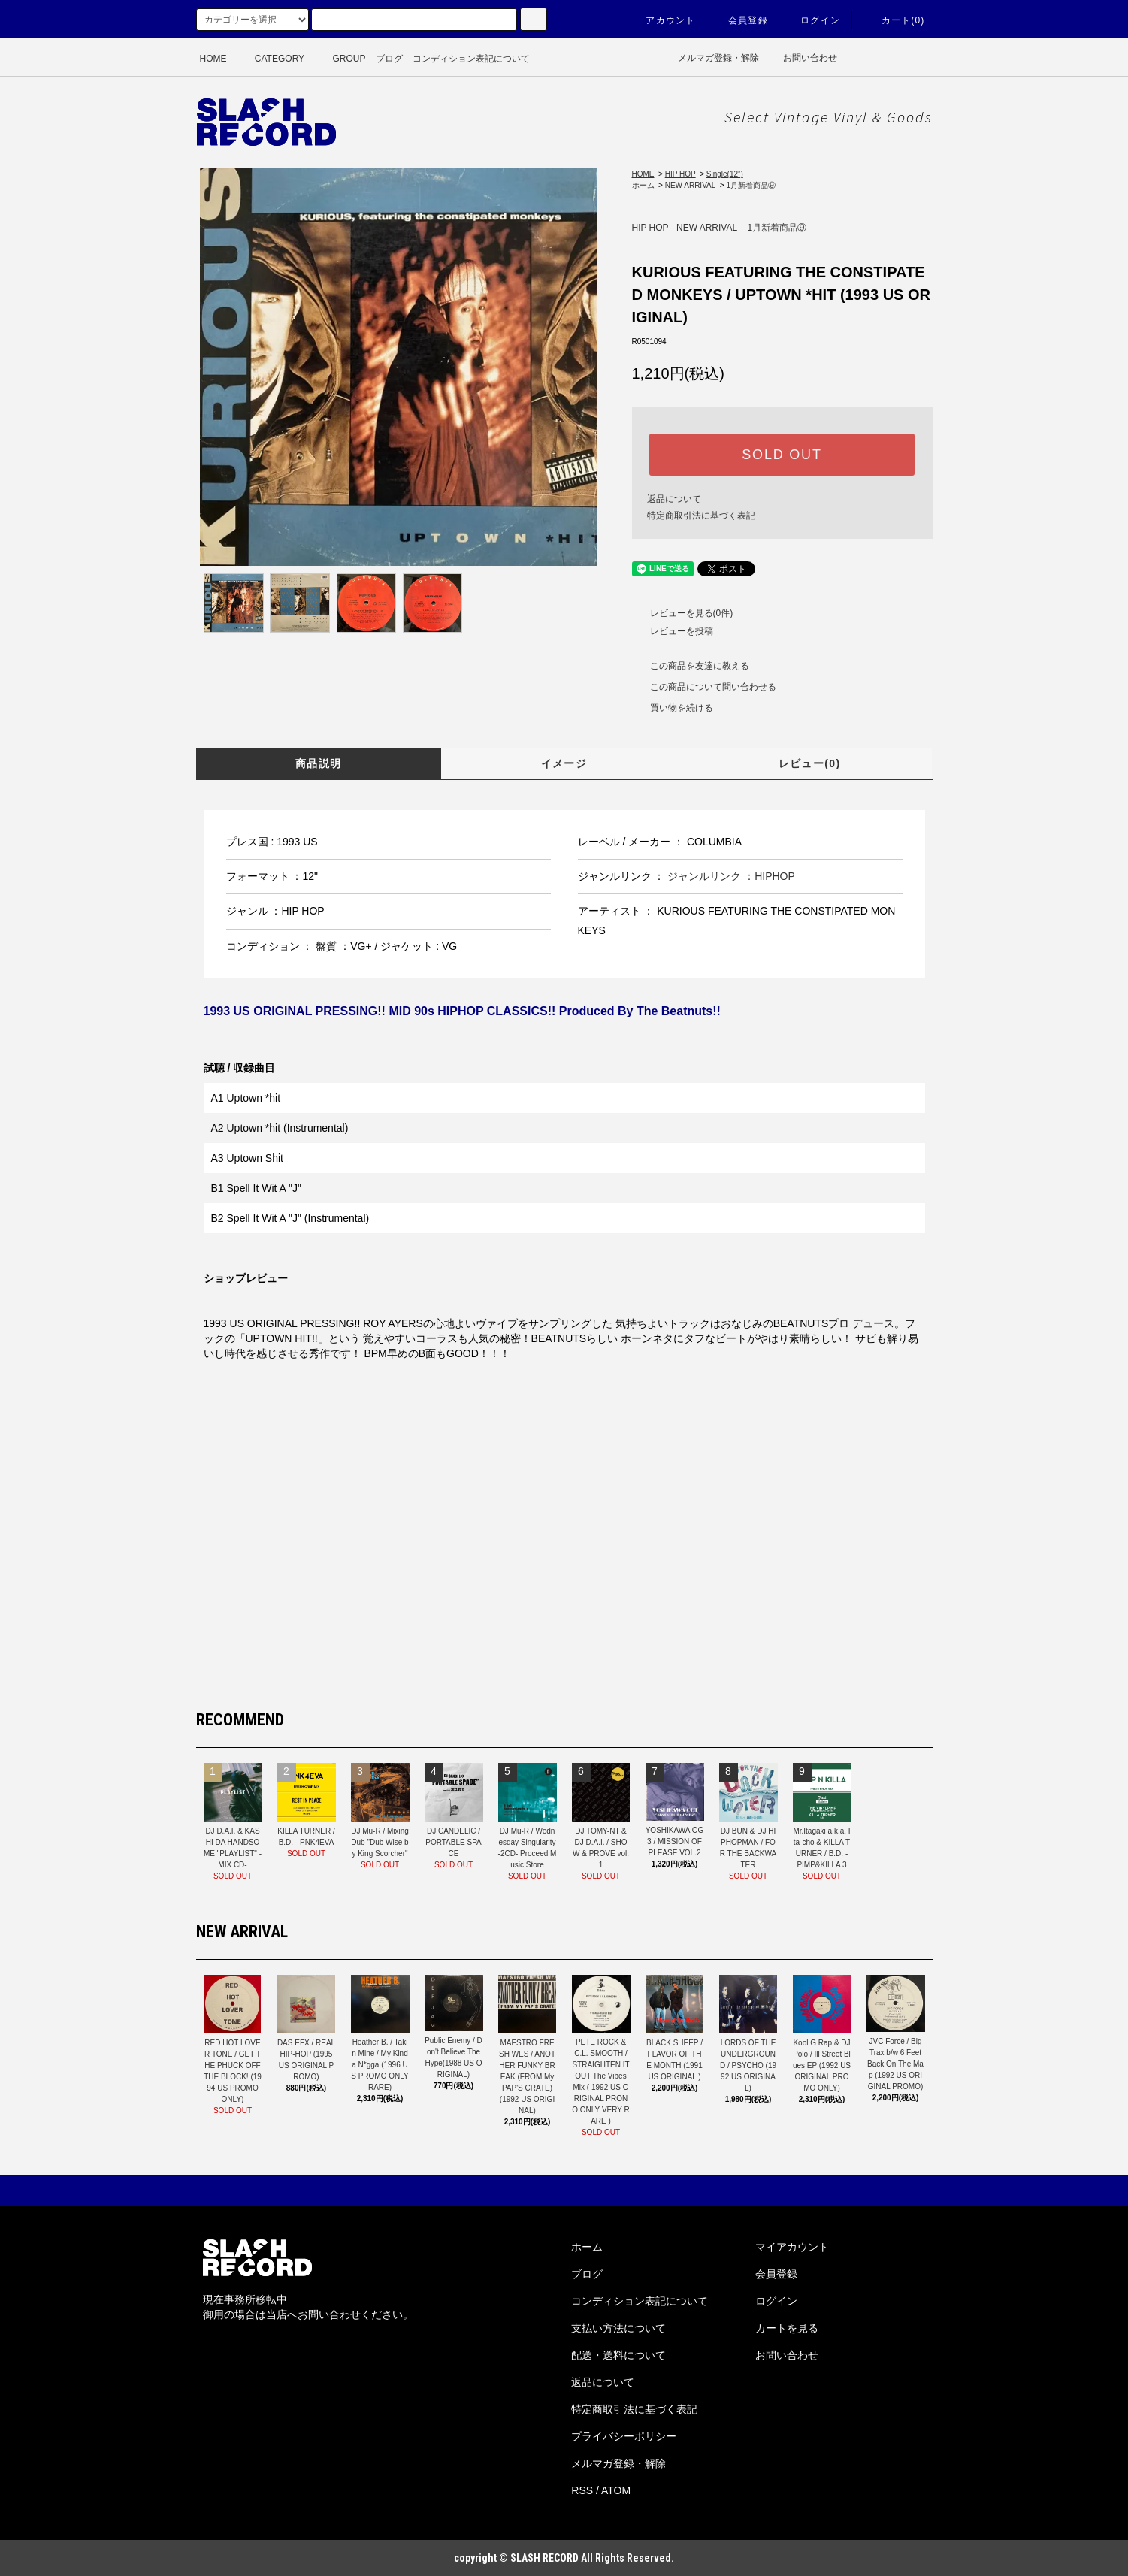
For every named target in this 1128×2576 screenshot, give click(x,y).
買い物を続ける (672, 708)
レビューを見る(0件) (682, 613)
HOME (213, 58)
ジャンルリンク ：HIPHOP (731, 876)
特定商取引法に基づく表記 (701, 515)
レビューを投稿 (672, 631)
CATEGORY (270, 58)
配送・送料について (618, 2355)
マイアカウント (792, 2247)
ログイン (811, 20)
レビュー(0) (810, 763)
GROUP (339, 58)
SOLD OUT (781, 454)
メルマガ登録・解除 (709, 58)
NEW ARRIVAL (690, 185)
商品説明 (318, 763)
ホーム (643, 185)
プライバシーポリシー (623, 2436)
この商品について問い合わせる (704, 687)
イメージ (564, 763)
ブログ (389, 58)
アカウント (661, 20)
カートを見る (786, 2328)
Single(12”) (724, 174)
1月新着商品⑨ (751, 185)
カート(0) (894, 20)
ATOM (616, 2490)
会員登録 (739, 20)
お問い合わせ (803, 58)
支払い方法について (618, 2328)
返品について (674, 499)
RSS (582, 2490)
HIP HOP (680, 174)
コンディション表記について (471, 58)
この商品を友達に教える (690, 666)
